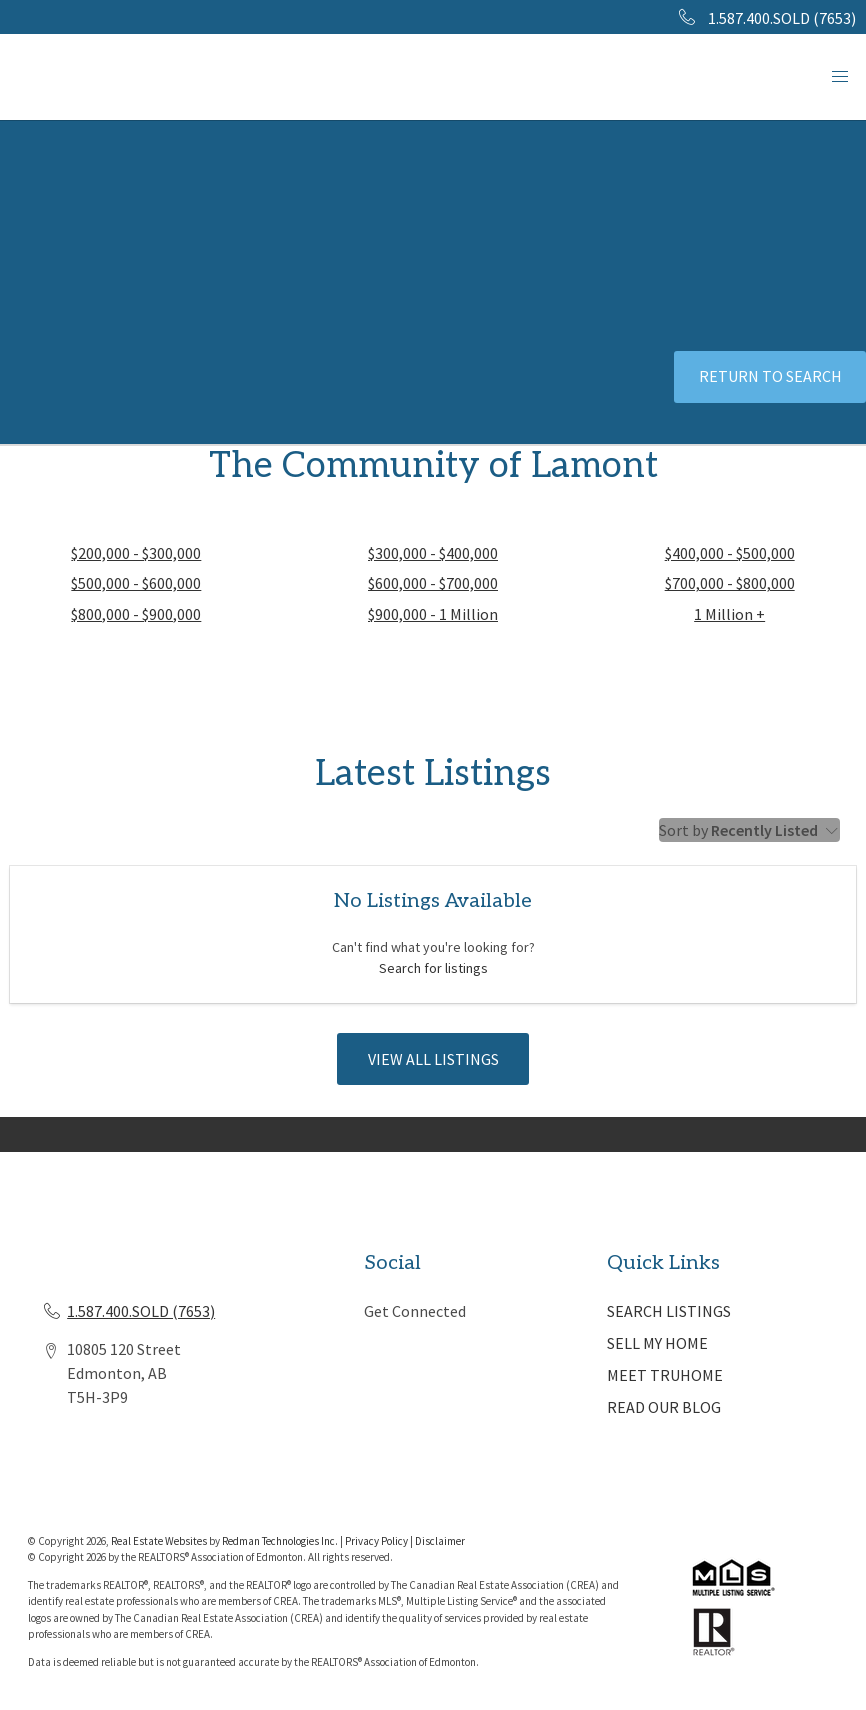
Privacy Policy (376, 1541)
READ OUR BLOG (664, 1407)
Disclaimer (440, 1541)
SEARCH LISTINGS (669, 1311)
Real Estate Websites (160, 1541)
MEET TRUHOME (665, 1375)
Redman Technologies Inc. (281, 1541)
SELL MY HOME (657, 1343)
